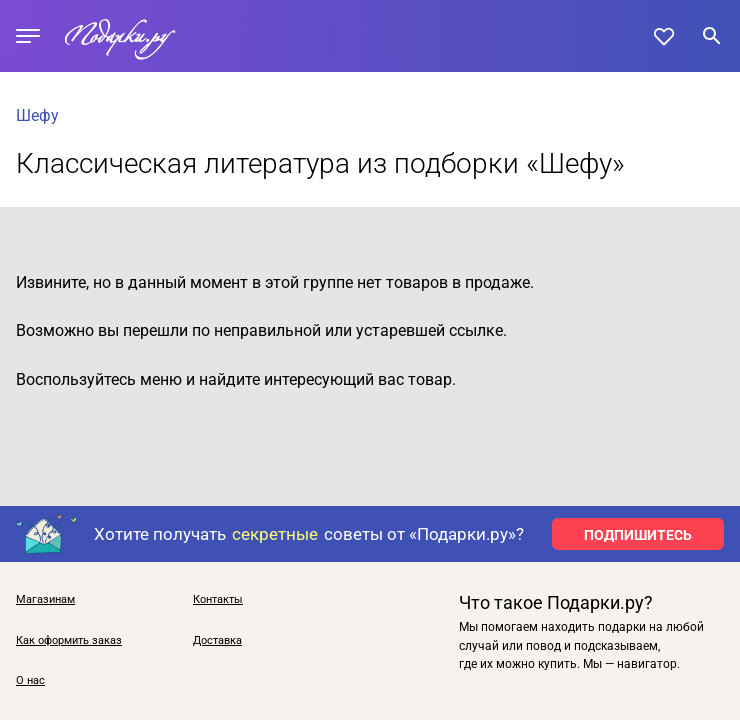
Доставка (217, 641)
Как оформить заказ (69, 641)
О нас (30, 681)
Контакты (218, 600)
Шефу (37, 115)
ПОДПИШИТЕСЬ (638, 535)
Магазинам (45, 600)
